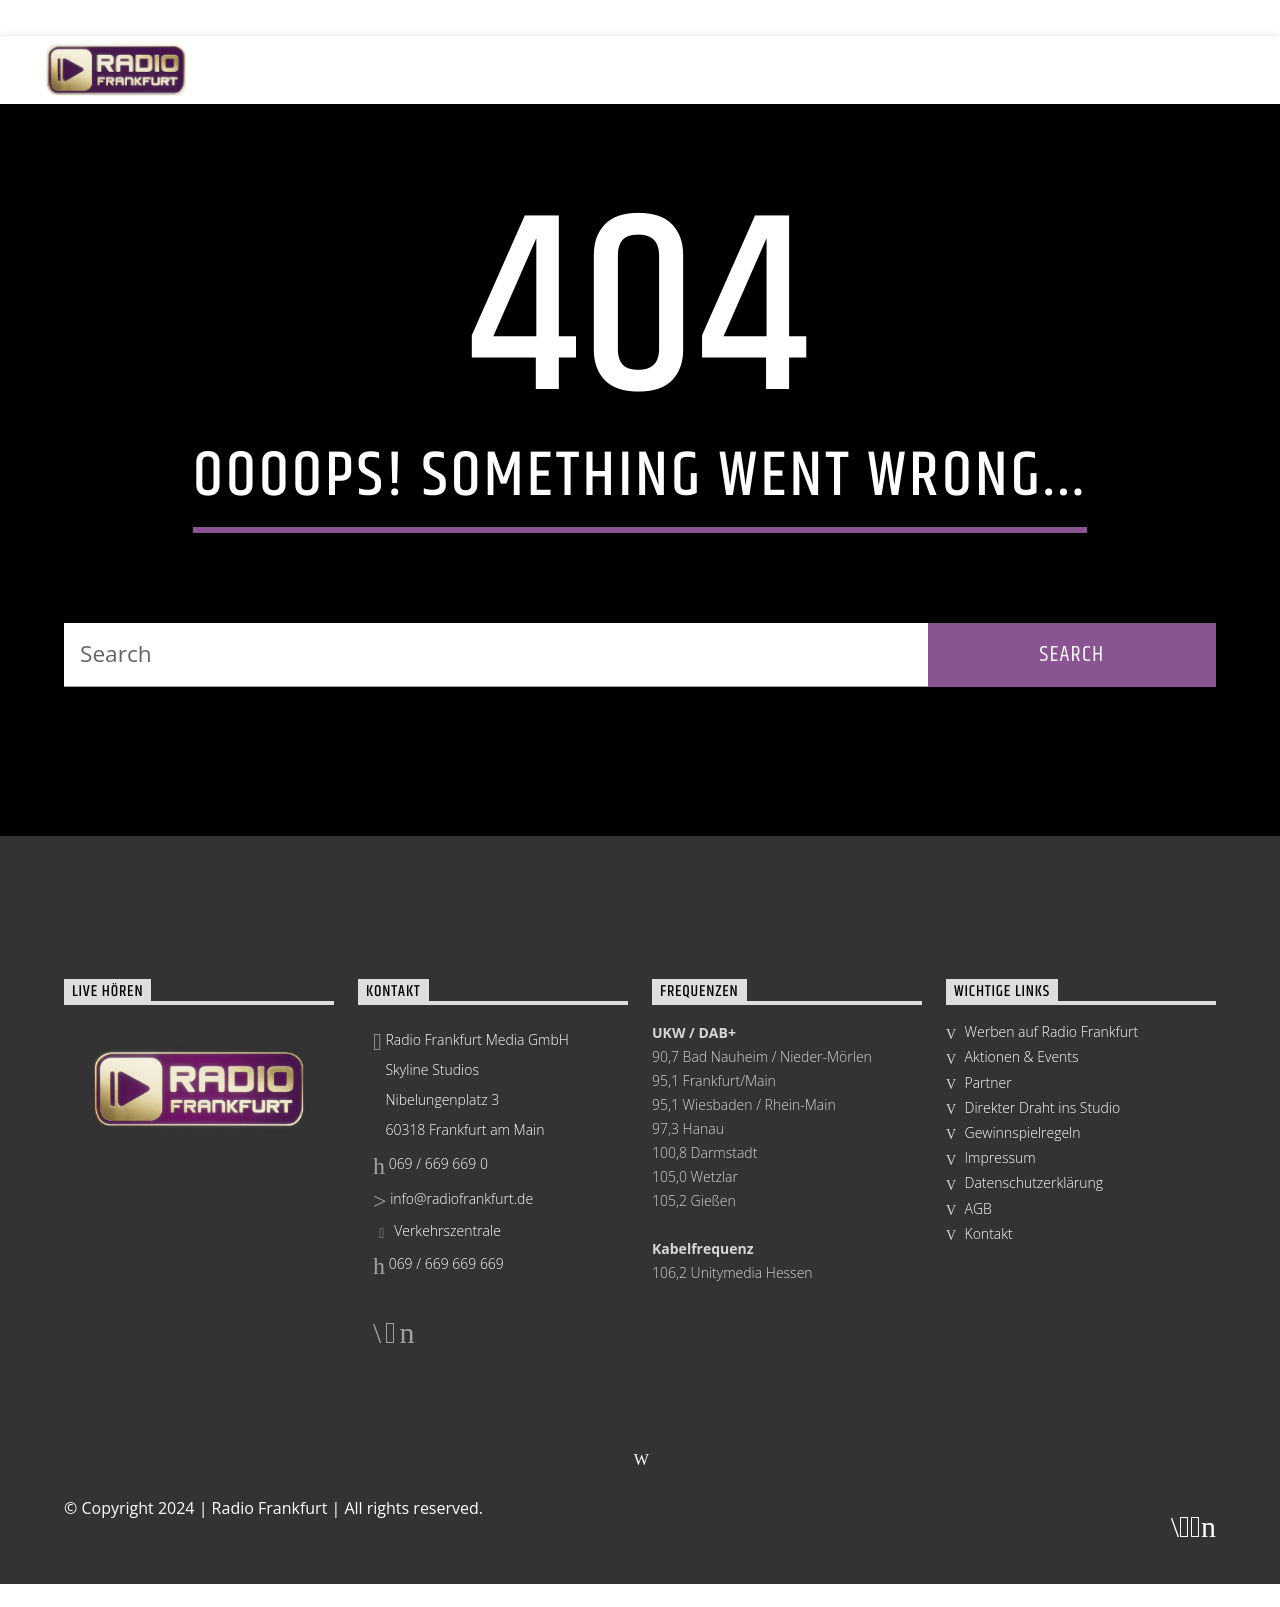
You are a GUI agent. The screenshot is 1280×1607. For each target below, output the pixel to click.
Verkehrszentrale (437, 1510)
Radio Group (1171, 69)
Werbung (852, 69)
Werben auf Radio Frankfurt (1052, 1311)
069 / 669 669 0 (430, 1443)
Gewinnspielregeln (1023, 1412)
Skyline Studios (722, 69)
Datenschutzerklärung (1034, 1462)
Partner (988, 1361)
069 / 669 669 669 (438, 1543)
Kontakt (989, 1513)
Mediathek (966, 69)
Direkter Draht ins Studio (1043, 1387)
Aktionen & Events (560, 69)
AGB (978, 1487)
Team (1065, 69)
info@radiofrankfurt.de (453, 1477)
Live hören (296, 69)
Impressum (1000, 1437)
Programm (416, 69)
